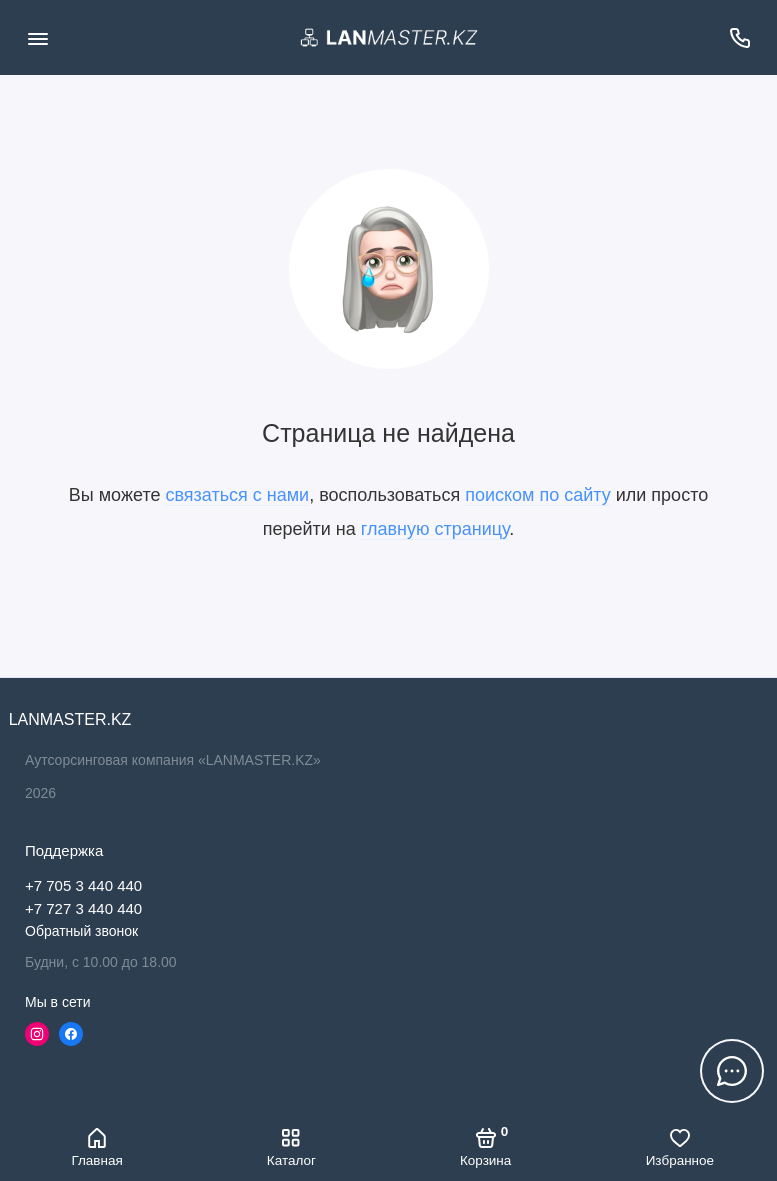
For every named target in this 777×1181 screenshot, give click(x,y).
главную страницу (435, 529)
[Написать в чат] (732, 1071)
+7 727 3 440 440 (83, 908)
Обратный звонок (81, 931)
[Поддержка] (739, 37)
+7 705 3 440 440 (83, 885)
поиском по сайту (538, 495)
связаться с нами (237, 495)
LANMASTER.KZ (70, 719)
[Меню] (37, 37)
